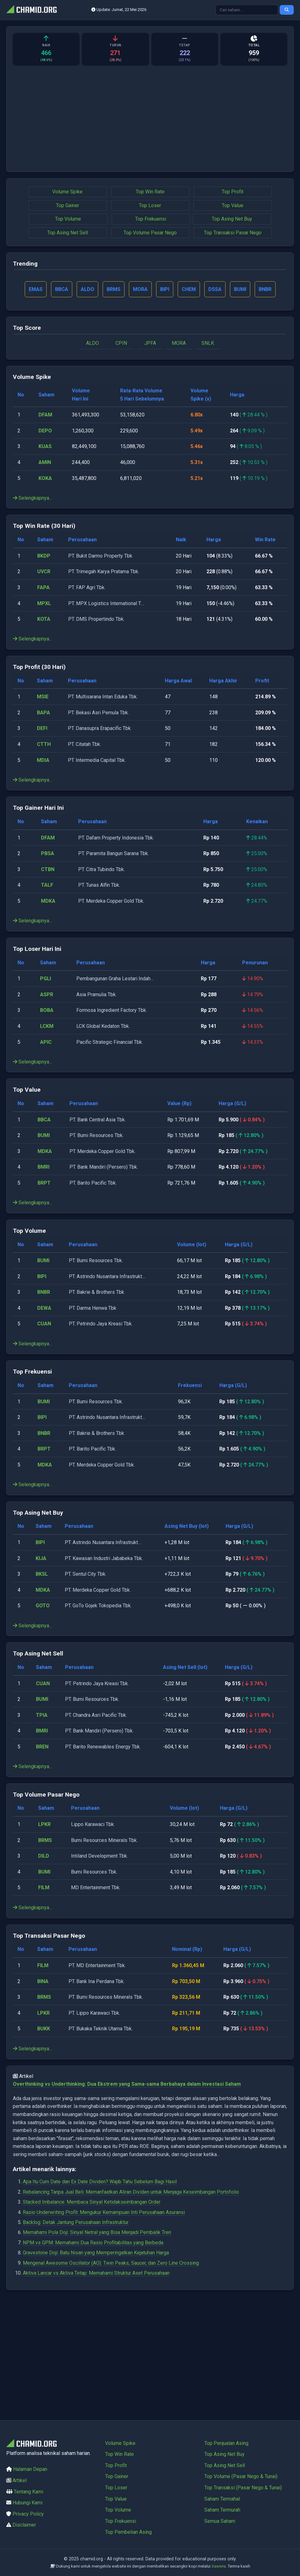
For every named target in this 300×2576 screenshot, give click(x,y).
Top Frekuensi (150, 219)
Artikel (20, 2480)
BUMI (44, 1135)
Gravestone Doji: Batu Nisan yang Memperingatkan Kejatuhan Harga (96, 2253)
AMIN (44, 462)
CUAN (44, 1324)
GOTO (43, 1606)
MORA (179, 343)
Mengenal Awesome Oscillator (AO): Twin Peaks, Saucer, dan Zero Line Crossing (111, 2263)
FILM (43, 1887)
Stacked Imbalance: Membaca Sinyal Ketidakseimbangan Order (91, 2202)
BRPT (44, 1183)
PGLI (45, 979)
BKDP (43, 556)
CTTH (44, 744)
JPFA (150, 343)
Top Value (232, 205)
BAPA (43, 713)
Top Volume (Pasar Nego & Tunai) (240, 2476)
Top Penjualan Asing (226, 2443)
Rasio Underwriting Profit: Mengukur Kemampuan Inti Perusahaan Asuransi (104, 2212)
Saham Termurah (222, 2510)
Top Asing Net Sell (67, 233)
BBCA (44, 1120)
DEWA (44, 1308)
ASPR (46, 994)
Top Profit (232, 192)
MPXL (44, 603)
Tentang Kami (28, 2492)
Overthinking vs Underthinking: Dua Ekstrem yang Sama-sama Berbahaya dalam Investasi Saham (127, 2084)
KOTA (43, 619)
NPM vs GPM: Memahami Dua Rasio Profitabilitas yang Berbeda (93, 2243)
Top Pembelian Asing (128, 2532)
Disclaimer (24, 2525)
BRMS (45, 1840)
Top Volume (68, 219)
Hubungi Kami (28, 2503)
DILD (43, 1856)
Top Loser (150, 205)
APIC (46, 1042)
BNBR (43, 1292)
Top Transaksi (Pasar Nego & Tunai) (243, 2488)
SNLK (207, 343)
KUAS (45, 446)
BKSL (42, 1574)
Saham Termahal (222, 2499)
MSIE (42, 697)
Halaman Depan (30, 2469)
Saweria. (219, 2566)
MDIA (43, 760)
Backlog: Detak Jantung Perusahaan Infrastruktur (76, 2222)
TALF (47, 885)
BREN (42, 1747)
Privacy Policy (28, 2514)
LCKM (46, 1026)
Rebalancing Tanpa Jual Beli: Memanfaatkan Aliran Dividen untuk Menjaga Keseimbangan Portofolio (131, 2192)
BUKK (43, 2029)
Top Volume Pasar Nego (150, 233)
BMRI (43, 1167)
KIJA (41, 1558)
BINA (42, 1981)
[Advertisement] (150, 122)
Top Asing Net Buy (232, 219)
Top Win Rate (150, 192)
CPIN (121, 343)
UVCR (43, 571)
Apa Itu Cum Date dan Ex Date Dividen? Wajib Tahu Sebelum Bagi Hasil (100, 2182)
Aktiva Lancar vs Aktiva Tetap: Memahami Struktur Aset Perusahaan (96, 2273)
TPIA (42, 1715)
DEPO (45, 431)
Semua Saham (219, 2521)
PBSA (47, 853)
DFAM (45, 415)
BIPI (41, 1276)
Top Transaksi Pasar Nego (233, 233)
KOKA (45, 478)
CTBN (47, 869)
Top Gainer (67, 205)
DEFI (42, 728)
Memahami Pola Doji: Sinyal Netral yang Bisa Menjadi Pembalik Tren (97, 2232)
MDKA (48, 901)
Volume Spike (67, 192)
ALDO (92, 343)
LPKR (44, 1824)
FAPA (43, 587)
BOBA (46, 1010)
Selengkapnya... (32, 498)
